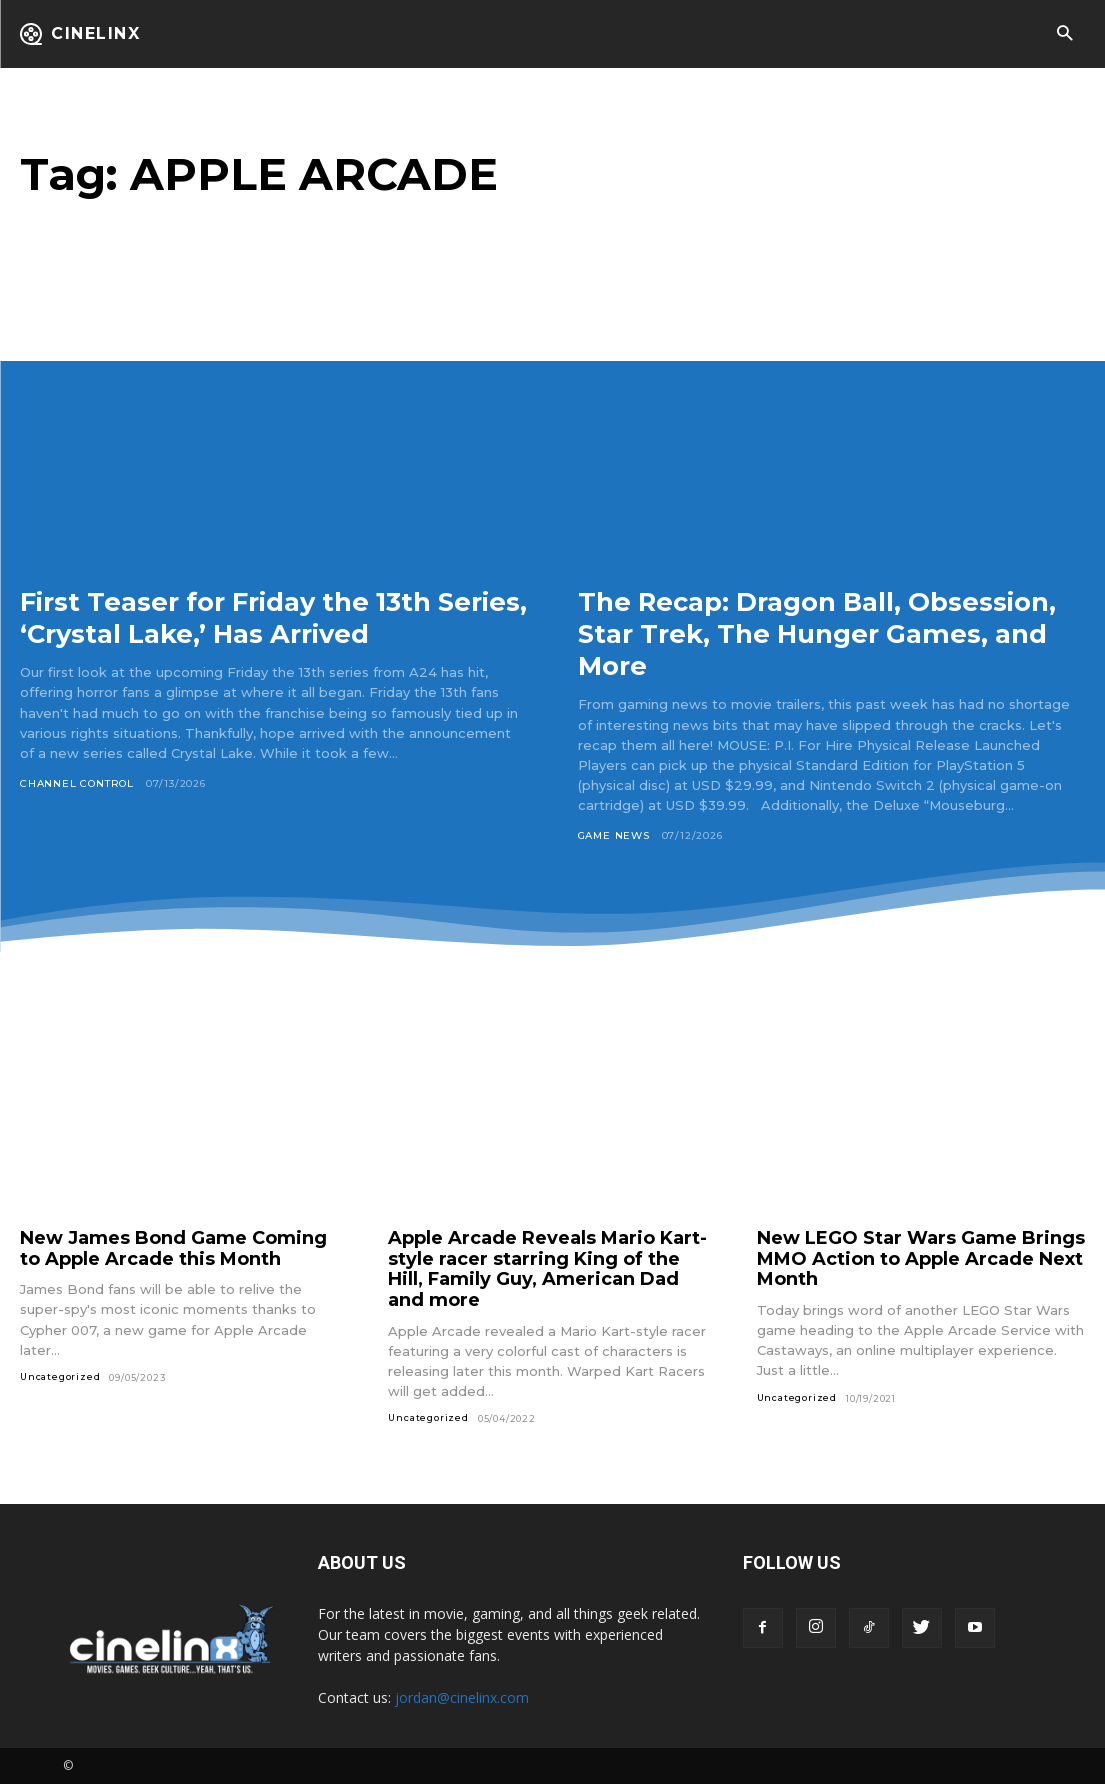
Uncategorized (60, 1376)
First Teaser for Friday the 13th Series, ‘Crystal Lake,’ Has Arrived (259, 617)
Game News (614, 835)
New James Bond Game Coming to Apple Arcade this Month (173, 1248)
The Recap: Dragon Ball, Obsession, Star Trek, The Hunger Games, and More (822, 633)
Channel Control (77, 783)
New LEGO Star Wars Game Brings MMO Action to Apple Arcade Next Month (921, 1258)
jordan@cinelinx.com (462, 1697)
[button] (1064, 34)
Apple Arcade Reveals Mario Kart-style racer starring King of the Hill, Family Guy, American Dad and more (547, 1269)
